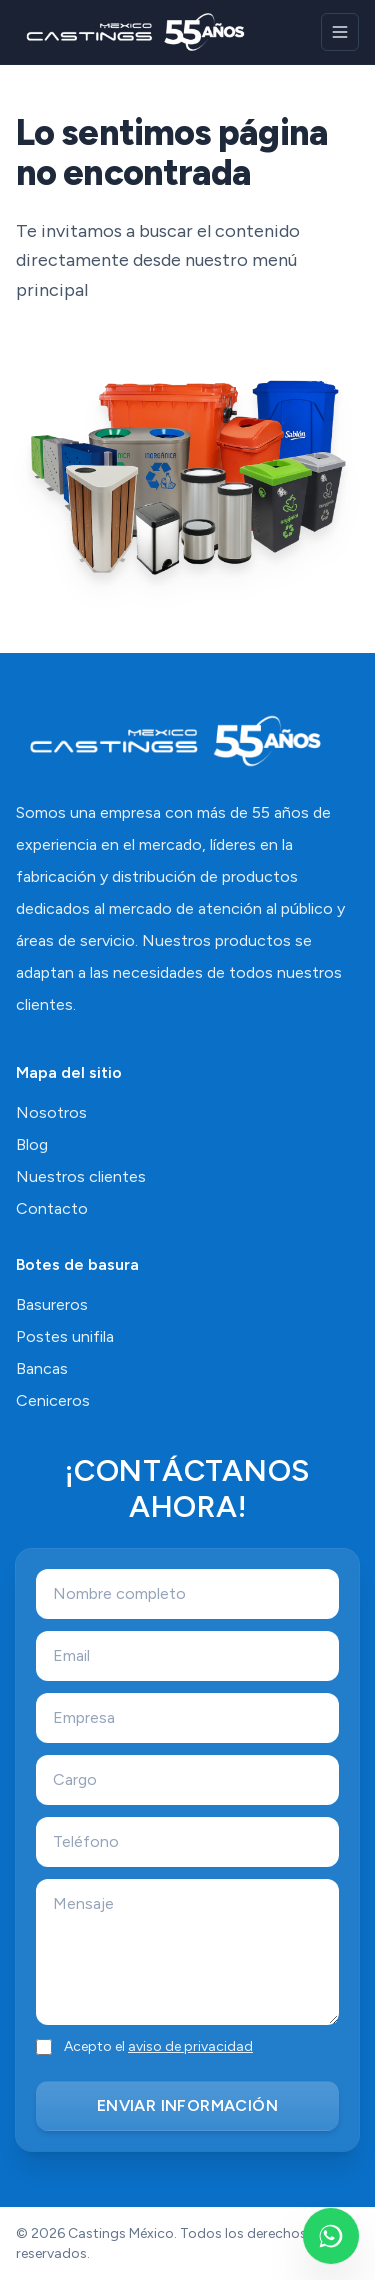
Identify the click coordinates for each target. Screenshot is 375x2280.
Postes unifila (65, 1336)
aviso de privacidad (190, 2046)
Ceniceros (53, 1400)
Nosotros (51, 1112)
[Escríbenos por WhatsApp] (331, 2236)
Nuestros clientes (81, 1176)
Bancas (42, 1368)
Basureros (52, 1304)
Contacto (52, 1208)
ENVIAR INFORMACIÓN (187, 2105)
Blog (32, 1144)
